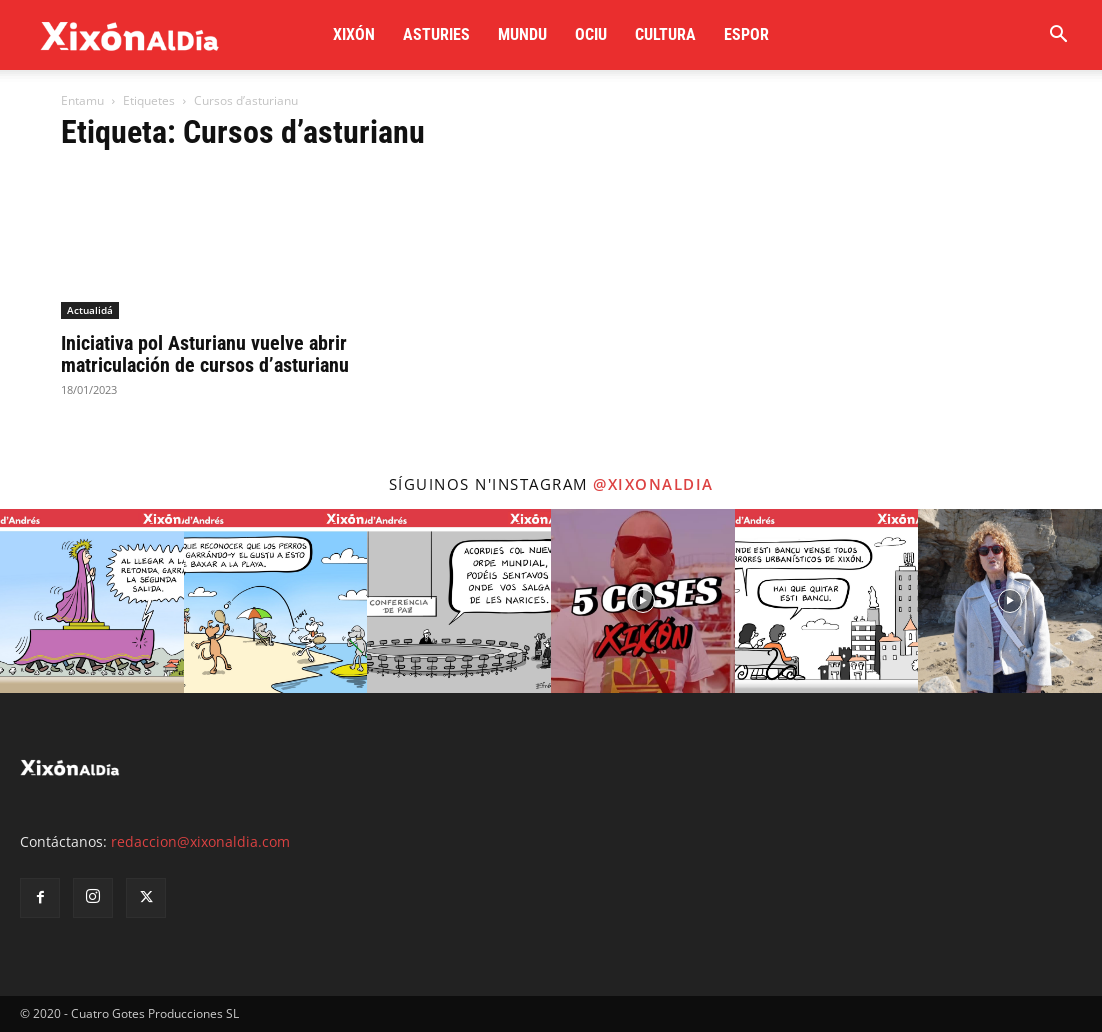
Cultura (665, 34)
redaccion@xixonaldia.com (200, 841)
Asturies (436, 34)
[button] (1058, 36)
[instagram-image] (92, 601)
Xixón (354, 34)
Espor (746, 34)
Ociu (591, 34)
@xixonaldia (653, 484)
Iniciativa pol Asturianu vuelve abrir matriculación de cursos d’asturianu (205, 354)
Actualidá (90, 310)
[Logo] (130, 35)
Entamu (82, 100)
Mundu (522, 34)
